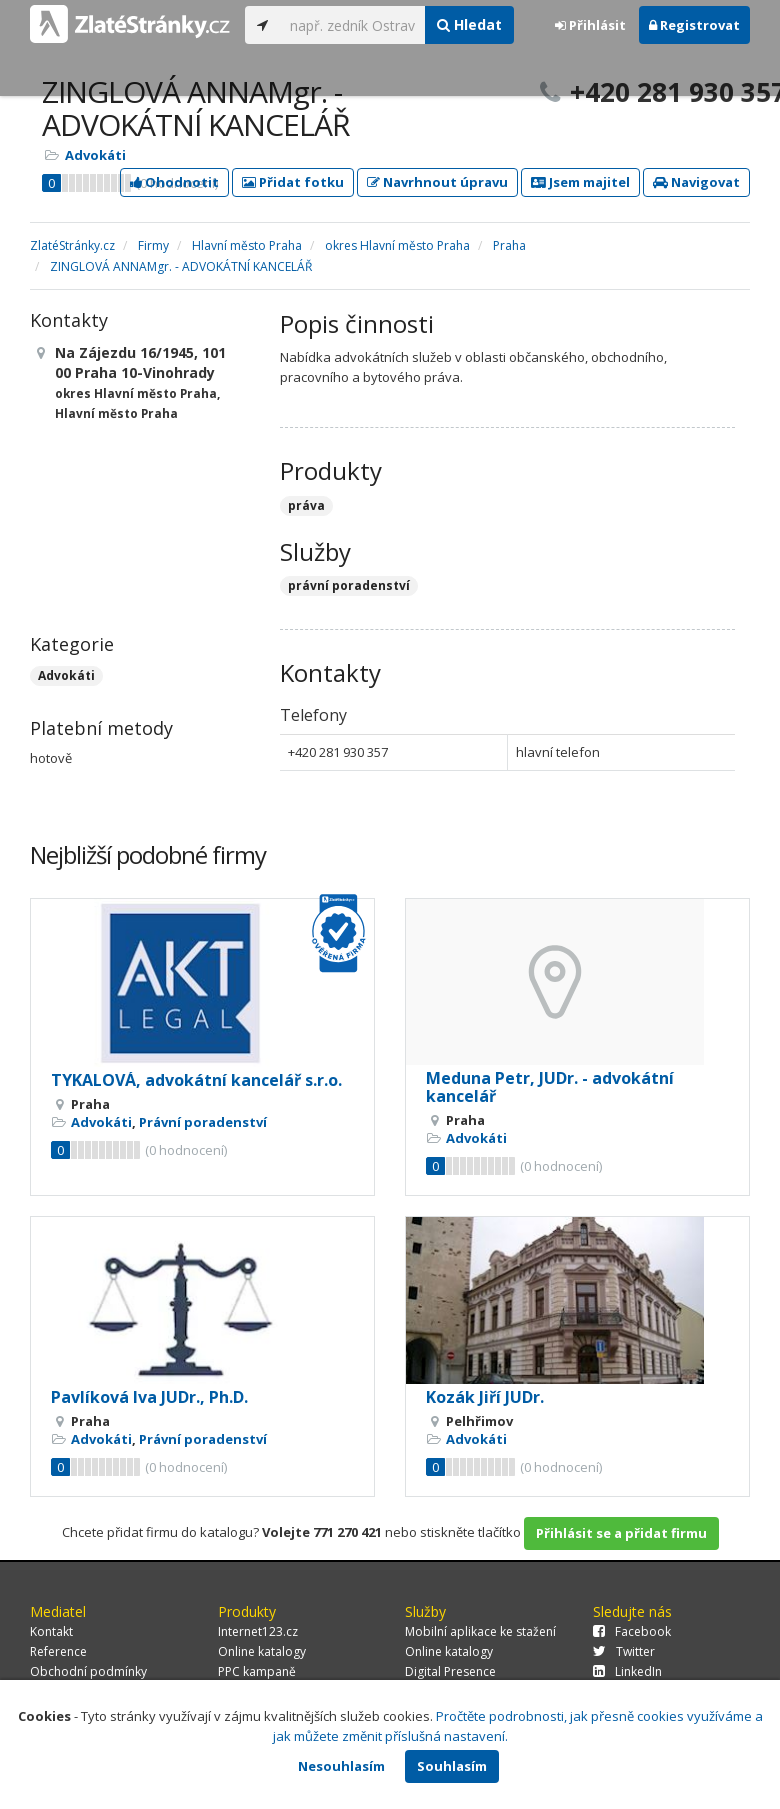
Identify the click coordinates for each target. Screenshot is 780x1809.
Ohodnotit (174, 182)
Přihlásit (590, 25)
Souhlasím (452, 1766)
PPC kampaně (257, 1671)
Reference (58, 1651)
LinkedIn (627, 1671)
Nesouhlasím (341, 1766)
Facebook (632, 1631)
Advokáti (95, 155)
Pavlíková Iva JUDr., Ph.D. (149, 1397)
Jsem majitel (580, 182)
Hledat (469, 24)
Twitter (624, 1651)
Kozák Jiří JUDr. (485, 1397)
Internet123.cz (258, 1631)
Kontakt (51, 1631)
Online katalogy (262, 1651)
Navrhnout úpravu (437, 182)
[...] (352, 25)
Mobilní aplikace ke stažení (480, 1631)
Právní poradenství (203, 1122)
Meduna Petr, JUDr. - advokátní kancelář (550, 1087)
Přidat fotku (293, 182)
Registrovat (694, 25)
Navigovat (696, 182)
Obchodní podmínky (88, 1671)
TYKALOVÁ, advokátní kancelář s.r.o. (196, 1080)
